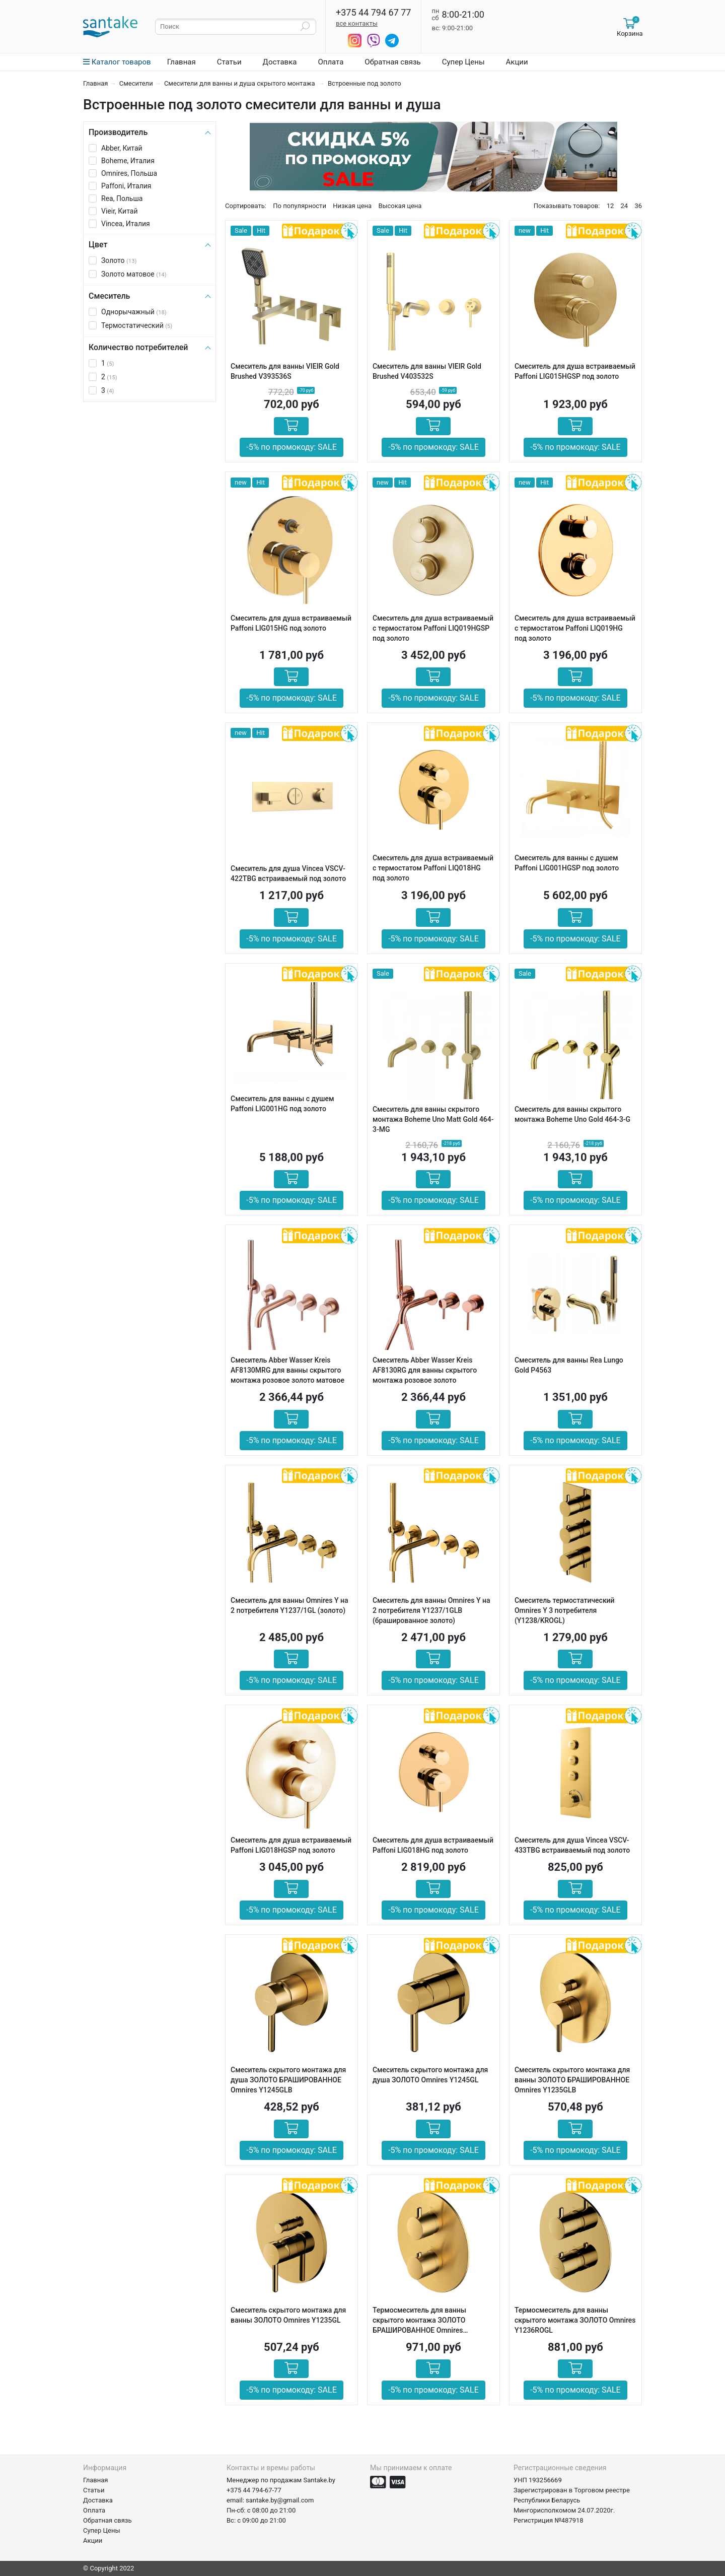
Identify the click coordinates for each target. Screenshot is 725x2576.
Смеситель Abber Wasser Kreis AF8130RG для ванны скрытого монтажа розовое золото (425, 1370)
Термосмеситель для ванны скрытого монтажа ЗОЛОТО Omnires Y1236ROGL (575, 2320)
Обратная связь (392, 61)
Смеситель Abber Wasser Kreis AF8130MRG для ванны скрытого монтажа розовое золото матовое (287, 1370)
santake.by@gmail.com (280, 2500)
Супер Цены (463, 61)
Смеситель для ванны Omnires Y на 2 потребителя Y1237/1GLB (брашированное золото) (431, 1610)
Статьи (229, 61)
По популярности (299, 206)
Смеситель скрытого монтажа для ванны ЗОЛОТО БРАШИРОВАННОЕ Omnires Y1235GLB (572, 2080)
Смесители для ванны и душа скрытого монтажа (240, 83)
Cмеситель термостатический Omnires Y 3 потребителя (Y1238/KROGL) (565, 1610)
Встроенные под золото (364, 83)
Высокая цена (399, 206)
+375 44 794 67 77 (373, 13)
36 (638, 206)
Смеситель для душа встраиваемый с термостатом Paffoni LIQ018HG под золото (433, 868)
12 (610, 206)
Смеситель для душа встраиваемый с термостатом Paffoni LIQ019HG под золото (575, 628)
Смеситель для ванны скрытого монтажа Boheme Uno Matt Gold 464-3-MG (433, 1119)
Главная (181, 61)
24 (624, 206)
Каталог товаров (117, 61)
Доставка (280, 61)
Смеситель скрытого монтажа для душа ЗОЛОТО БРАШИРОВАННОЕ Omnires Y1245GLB (288, 2080)
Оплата (330, 61)
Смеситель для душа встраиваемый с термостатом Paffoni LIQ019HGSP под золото (433, 628)
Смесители (136, 83)
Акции (517, 61)
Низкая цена (352, 206)
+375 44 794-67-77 (254, 2490)
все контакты (357, 23)
